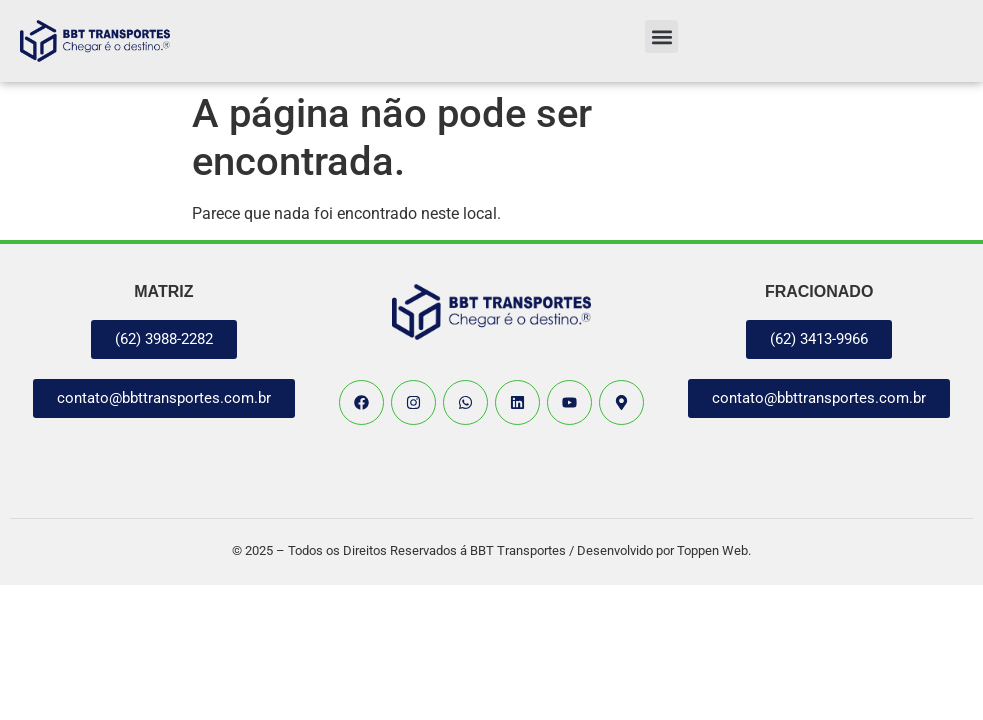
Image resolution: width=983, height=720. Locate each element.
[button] (661, 36)
